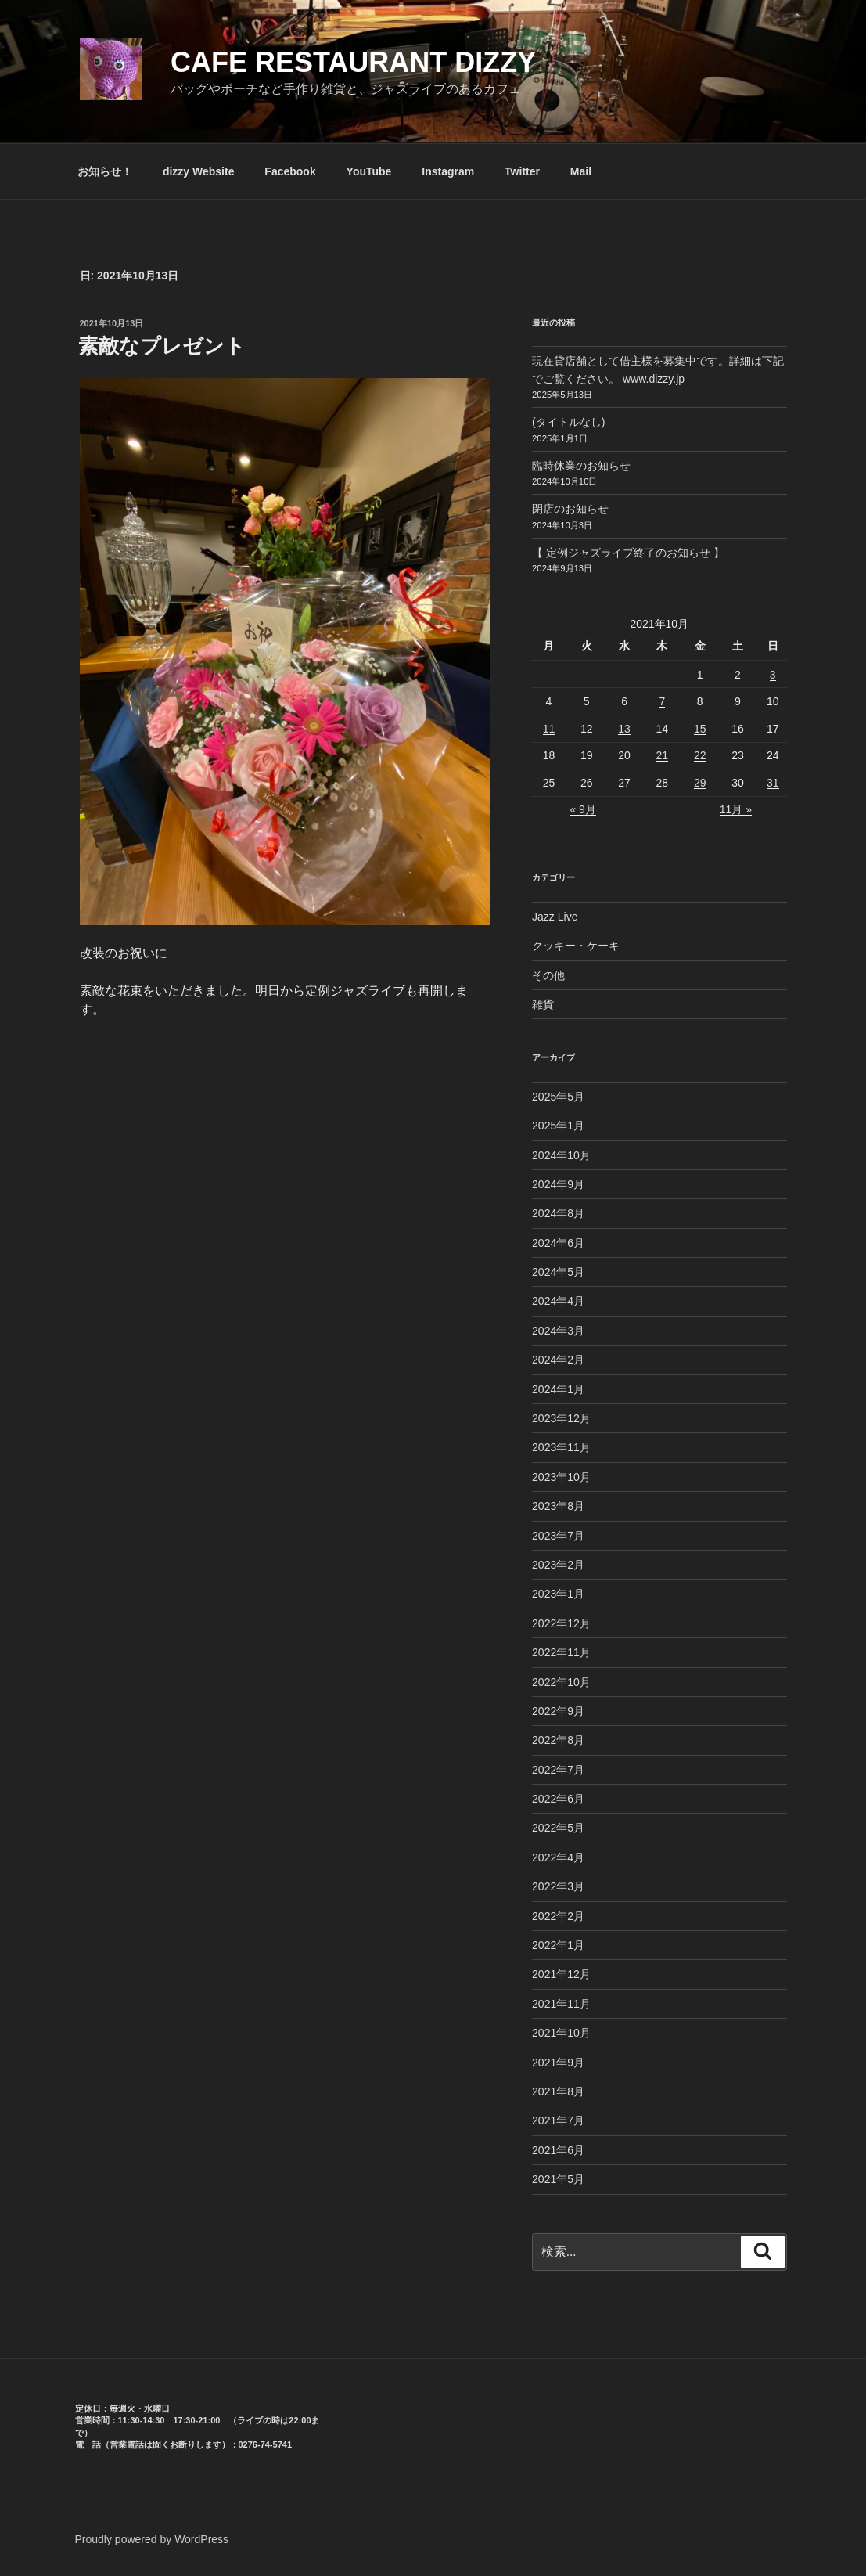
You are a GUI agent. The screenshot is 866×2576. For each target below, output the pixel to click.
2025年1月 (558, 1125)
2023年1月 (558, 1593)
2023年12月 (561, 1418)
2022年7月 (558, 1770)
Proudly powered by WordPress (152, 2539)
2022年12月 (561, 1623)
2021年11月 (561, 2004)
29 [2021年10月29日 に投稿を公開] (700, 782)
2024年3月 (558, 1330)
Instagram (448, 171)
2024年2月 (558, 1359)
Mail (580, 171)
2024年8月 (558, 1213)
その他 (548, 975)
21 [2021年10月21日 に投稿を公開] (662, 755)
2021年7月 (558, 2120)
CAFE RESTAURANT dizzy (353, 62)
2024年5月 (558, 1272)
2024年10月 (561, 1155)
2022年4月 (558, 1857)
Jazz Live (554, 916)
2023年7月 (558, 1535)
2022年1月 (558, 1945)
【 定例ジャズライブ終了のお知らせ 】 (628, 552)
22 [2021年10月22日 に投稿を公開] (700, 755)
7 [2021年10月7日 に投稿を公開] (662, 701)
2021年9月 (558, 2062)
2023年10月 (561, 1477)
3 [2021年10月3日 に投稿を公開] (773, 674)
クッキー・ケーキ (576, 945)
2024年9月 (558, 1184)
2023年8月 (558, 1506)
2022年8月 (558, 1740)
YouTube (369, 171)
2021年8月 (558, 2091)
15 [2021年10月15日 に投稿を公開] (700, 728)
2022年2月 (558, 1916)
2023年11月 (561, 1447)
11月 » (736, 809)
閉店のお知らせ (570, 509)
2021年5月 (558, 2179)
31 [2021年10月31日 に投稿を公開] (773, 782)
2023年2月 (558, 1564)
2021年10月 (561, 2033)
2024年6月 (558, 1243)
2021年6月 (558, 2150)
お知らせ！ (104, 171)
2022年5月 (558, 1827)
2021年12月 (561, 1974)
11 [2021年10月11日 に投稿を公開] (549, 728)
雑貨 (543, 1004)
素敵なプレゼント (162, 346)
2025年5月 (558, 1096)
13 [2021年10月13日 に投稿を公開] (624, 728)
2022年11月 (561, 1652)
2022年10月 (561, 1682)
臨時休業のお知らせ (581, 465)
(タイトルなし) (568, 422)
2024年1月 (558, 1389)
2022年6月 (558, 1798)
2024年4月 (558, 1301)
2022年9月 (558, 1711)
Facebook (289, 171)
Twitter (522, 171)
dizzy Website (199, 171)
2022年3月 (558, 1886)
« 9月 (582, 809)
